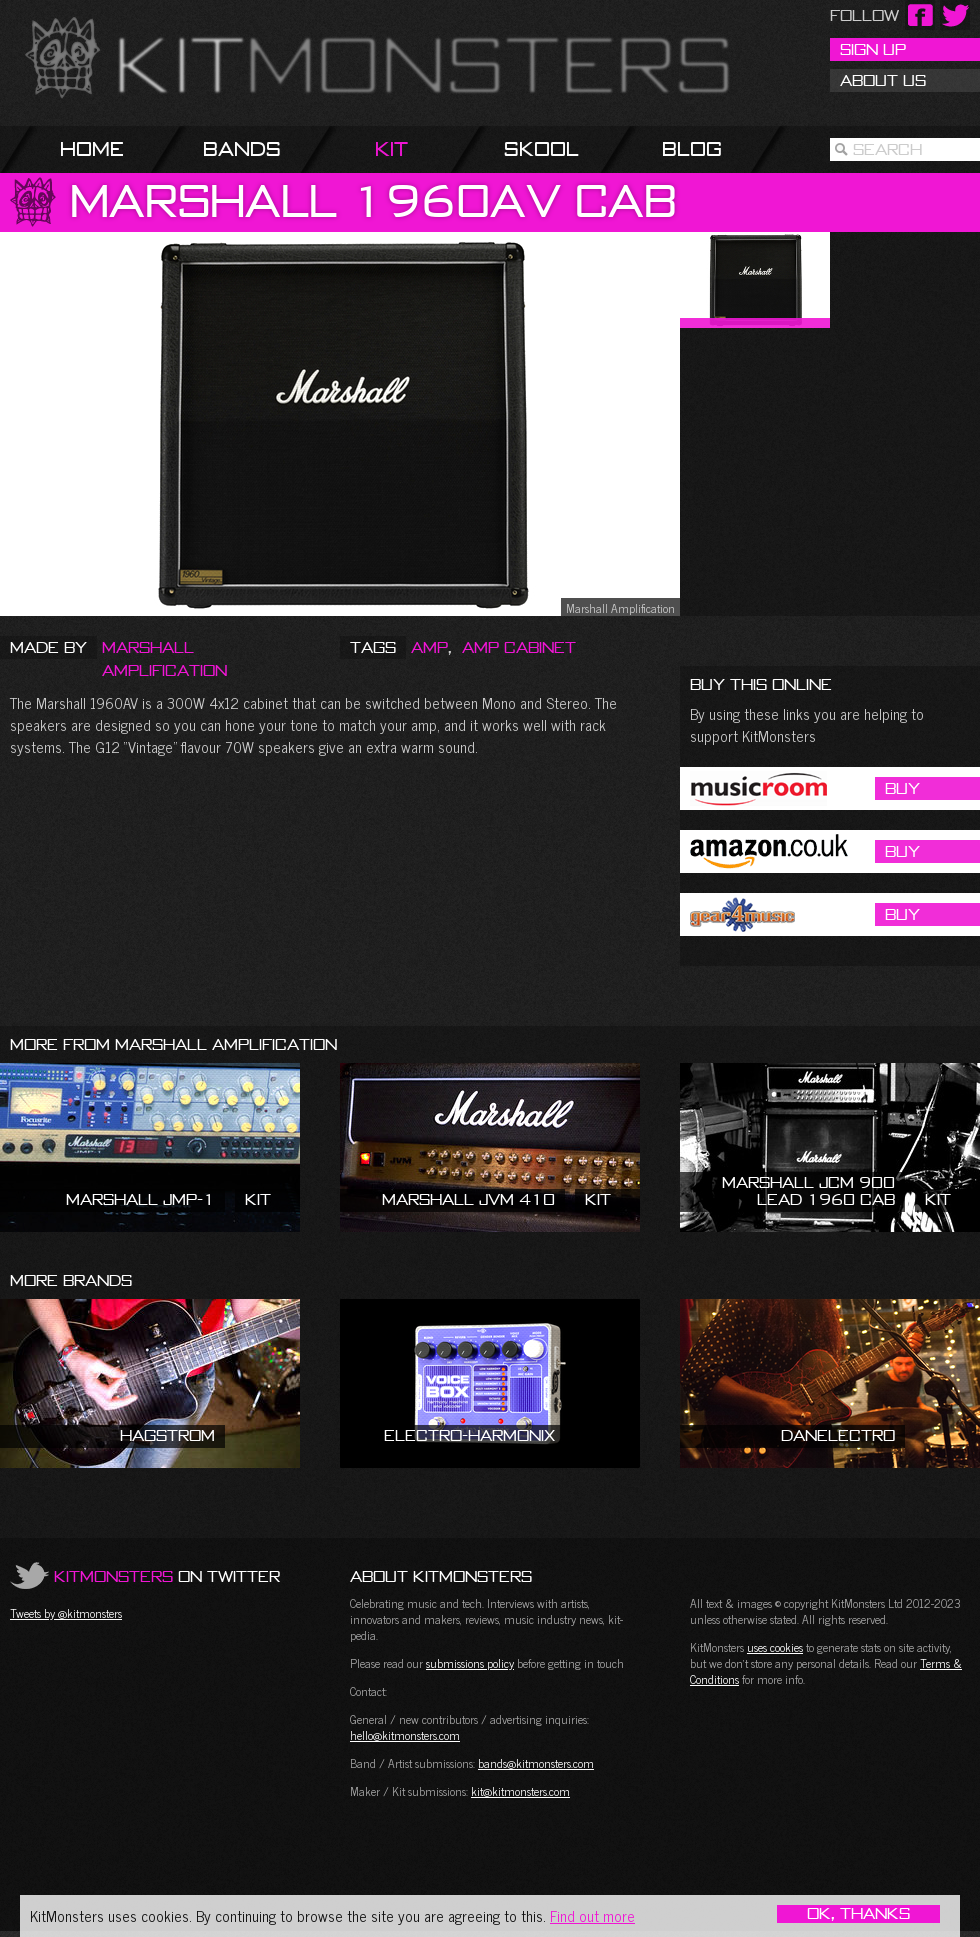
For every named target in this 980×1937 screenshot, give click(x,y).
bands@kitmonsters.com (536, 1763)
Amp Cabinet (519, 647)
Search (887, 149)
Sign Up (873, 49)
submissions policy (470, 1663)
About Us (883, 80)
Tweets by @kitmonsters (66, 1613)
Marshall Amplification (164, 658)
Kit (391, 148)
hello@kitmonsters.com (405, 1735)
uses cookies (775, 1647)
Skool (541, 148)
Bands (242, 148)
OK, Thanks (858, 1914)
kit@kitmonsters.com (520, 1791)
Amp (429, 647)
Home (92, 148)
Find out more (592, 1915)
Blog (692, 148)
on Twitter (167, 1576)
